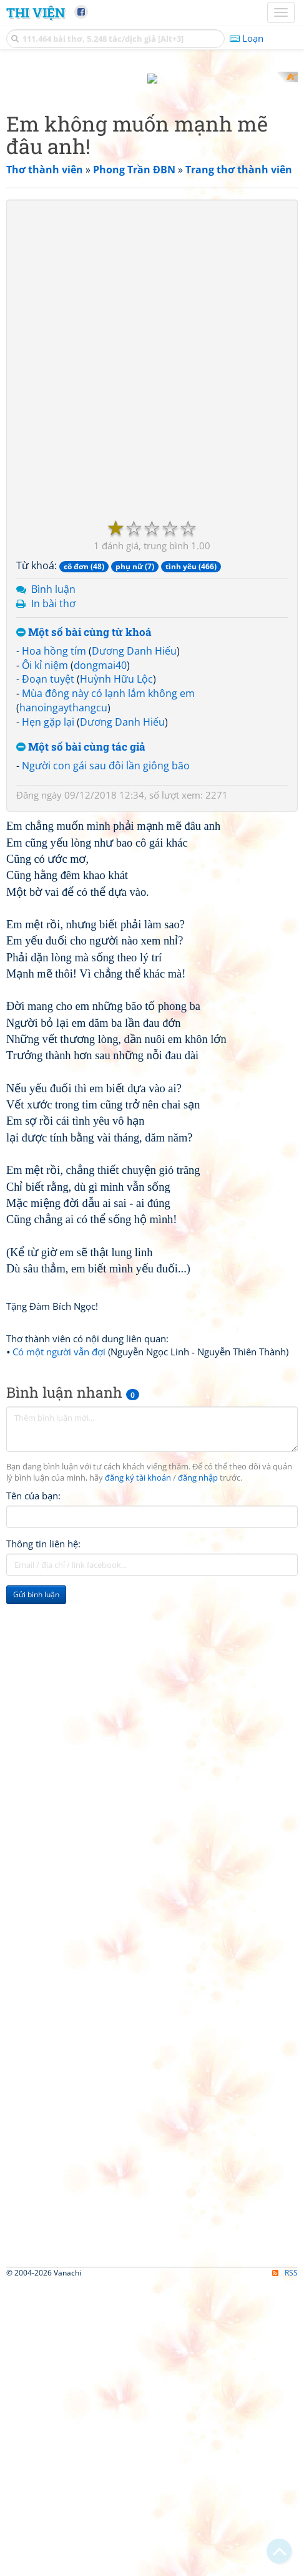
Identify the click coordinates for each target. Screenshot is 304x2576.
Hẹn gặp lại (48, 1014)
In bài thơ (53, 896)
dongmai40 (100, 957)
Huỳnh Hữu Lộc (116, 971)
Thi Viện (35, 12)
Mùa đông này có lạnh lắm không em (108, 985)
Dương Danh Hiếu (134, 942)
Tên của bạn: (33, 1788)
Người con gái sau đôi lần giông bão (106, 1057)
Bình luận (53, 881)
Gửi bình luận (36, 1887)
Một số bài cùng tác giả (80, 1039)
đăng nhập (198, 1770)
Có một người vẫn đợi (58, 1644)
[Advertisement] (152, 223)
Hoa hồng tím (54, 942)
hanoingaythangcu (63, 1000)
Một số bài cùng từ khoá (84, 925)
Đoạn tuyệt (48, 971)
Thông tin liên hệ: (43, 1836)
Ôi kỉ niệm (45, 957)
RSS (285, 2565)
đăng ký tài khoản (138, 1770)
